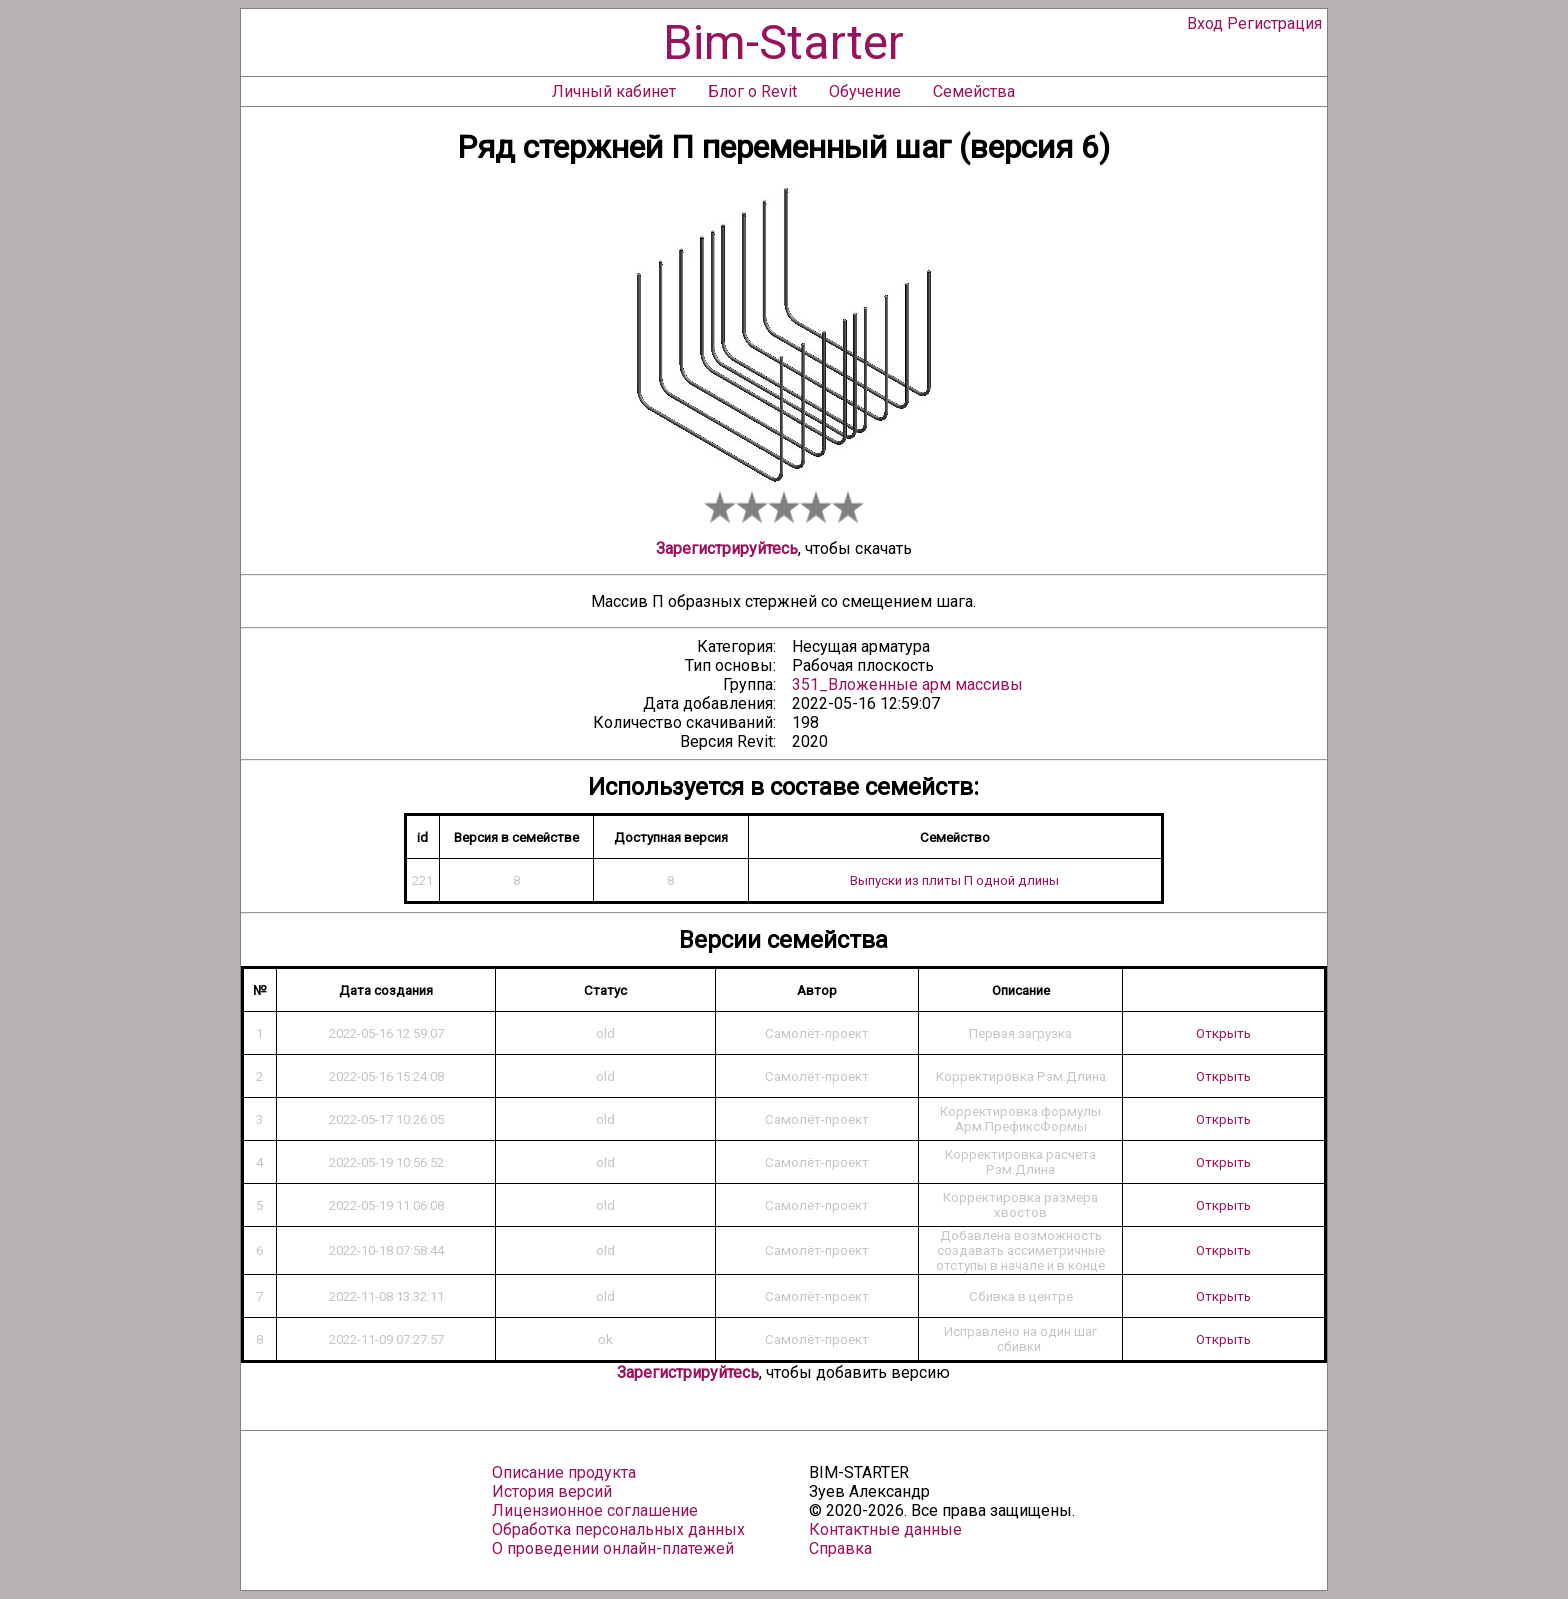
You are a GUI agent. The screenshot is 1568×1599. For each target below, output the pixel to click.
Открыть (1223, 1033)
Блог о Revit (752, 91)
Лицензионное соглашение (595, 1510)
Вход (1205, 23)
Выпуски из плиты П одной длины (954, 880)
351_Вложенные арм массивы (907, 684)
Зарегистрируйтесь (727, 548)
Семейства (974, 91)
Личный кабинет (614, 91)
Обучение (865, 91)
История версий (552, 1491)
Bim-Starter (783, 42)
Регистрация (1274, 23)
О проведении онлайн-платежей (613, 1548)
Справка (840, 1548)
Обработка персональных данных (618, 1529)
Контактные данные (885, 1529)
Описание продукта (564, 1472)
